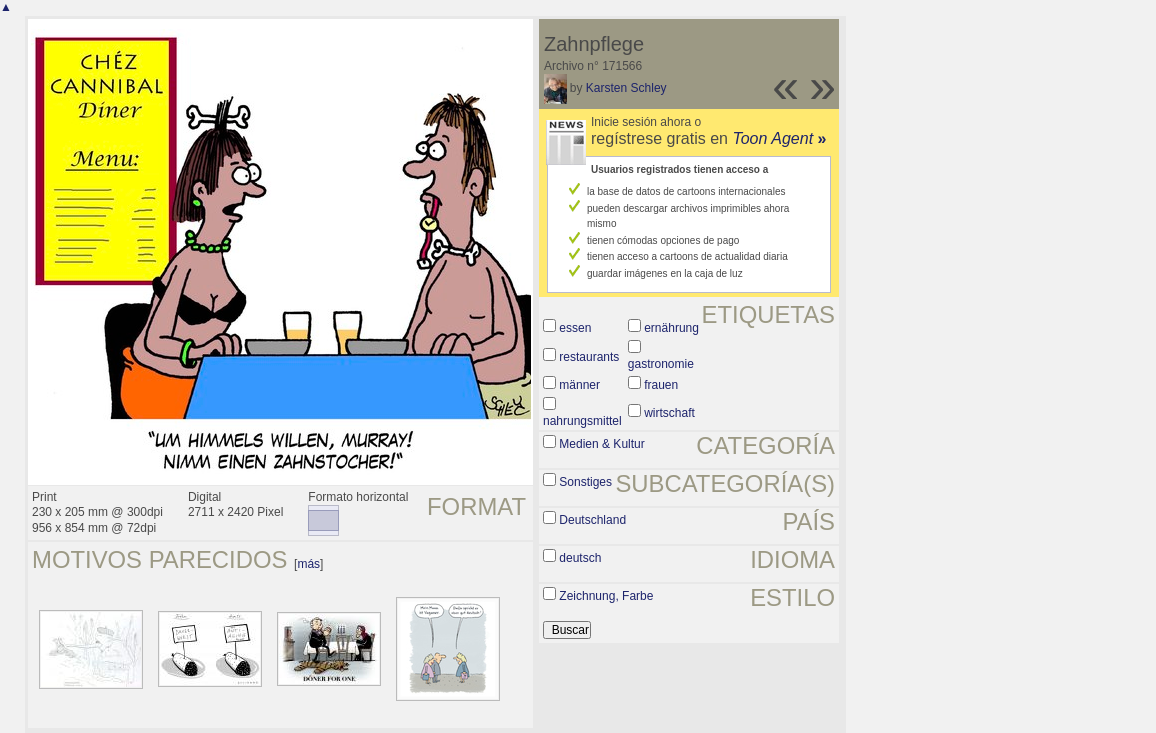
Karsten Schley (626, 88)
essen (575, 328)
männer (579, 385)
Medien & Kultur (601, 444)
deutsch (580, 558)
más (308, 564)
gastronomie (661, 364)
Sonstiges (585, 482)
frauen (661, 385)
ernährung (671, 328)
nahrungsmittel (582, 421)
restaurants (589, 357)
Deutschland (592, 520)
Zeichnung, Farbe (606, 596)
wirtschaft (669, 413)
